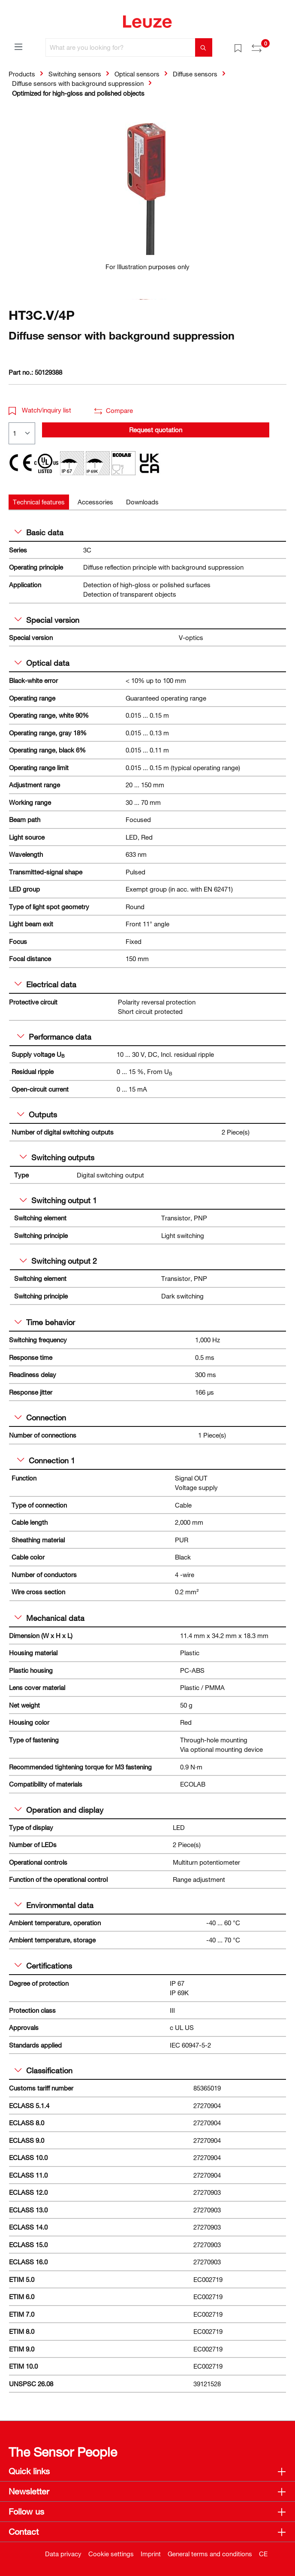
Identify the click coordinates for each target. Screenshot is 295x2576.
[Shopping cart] (281, 45)
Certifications (43, 1965)
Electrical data (45, 984)
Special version (47, 620)
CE (263, 2554)
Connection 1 (46, 1460)
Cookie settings (111, 2554)
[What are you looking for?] (120, 47)
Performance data (54, 1036)
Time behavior (45, 1322)
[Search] (203, 47)
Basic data (39, 532)
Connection (40, 1417)
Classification (43, 2070)
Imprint (151, 2554)
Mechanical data (49, 1618)
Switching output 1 (58, 1200)
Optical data (42, 663)
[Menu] (18, 46)
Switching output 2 (58, 1260)
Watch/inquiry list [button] (40, 410)
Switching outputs (57, 1157)
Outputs (37, 1114)
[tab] (39, 502)
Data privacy (63, 2554)
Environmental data (54, 1905)
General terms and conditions (210, 2554)
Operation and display (59, 1809)
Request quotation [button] (155, 430)
